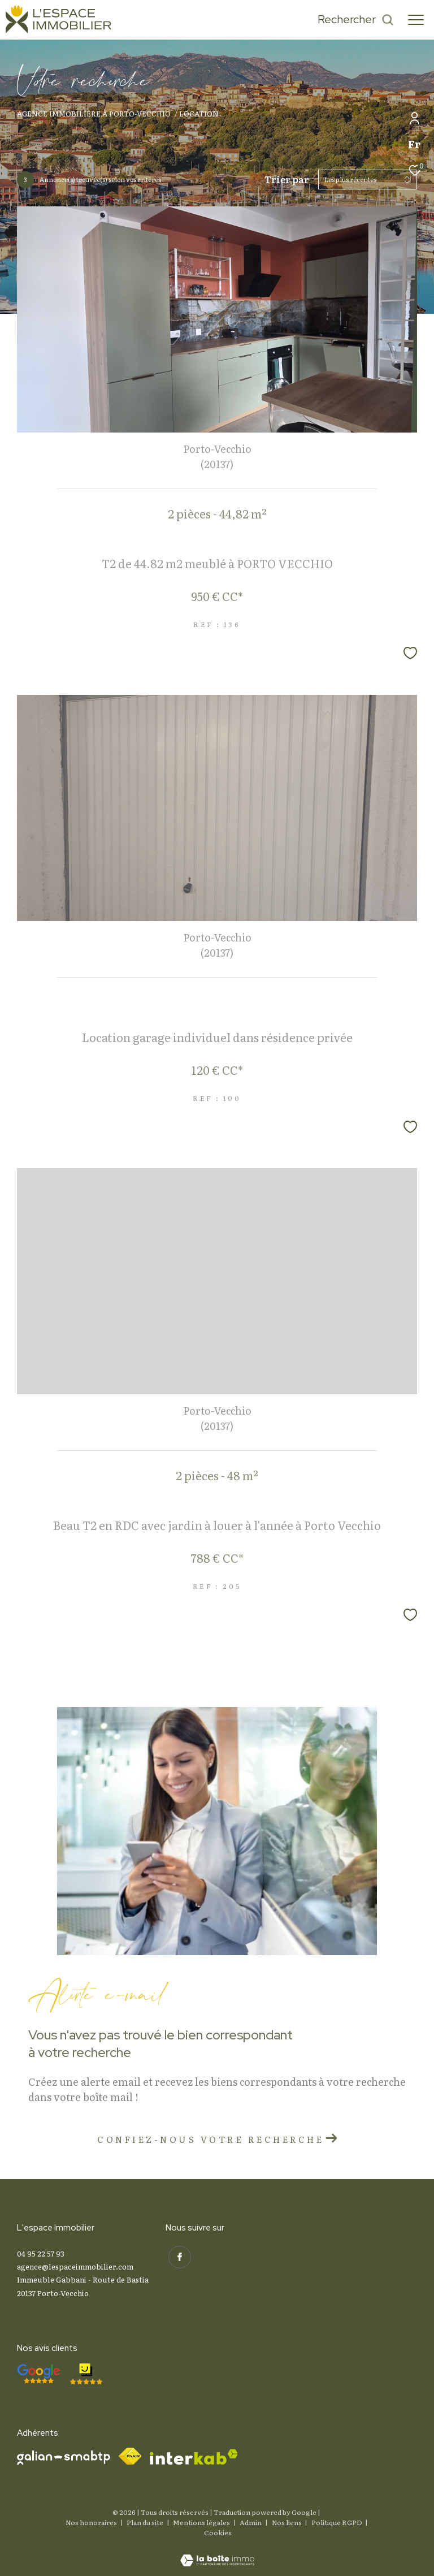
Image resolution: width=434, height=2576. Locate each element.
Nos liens (287, 2522)
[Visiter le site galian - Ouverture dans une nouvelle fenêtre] (63, 2457)
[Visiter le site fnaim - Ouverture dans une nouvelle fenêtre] (130, 2456)
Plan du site (145, 2522)
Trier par (286, 179)
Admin (251, 2522)
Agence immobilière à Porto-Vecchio (94, 113)
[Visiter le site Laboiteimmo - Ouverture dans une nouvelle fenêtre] (217, 2553)
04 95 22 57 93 (40, 2253)
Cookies (218, 2533)
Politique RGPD (336, 2522)
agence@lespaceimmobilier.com (75, 2266)
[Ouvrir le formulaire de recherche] (356, 19)
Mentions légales (202, 2522)
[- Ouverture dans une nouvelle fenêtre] (38, 2373)
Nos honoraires (91, 2522)
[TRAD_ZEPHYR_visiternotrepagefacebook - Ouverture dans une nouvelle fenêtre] (177, 2255)
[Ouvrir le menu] (416, 20)
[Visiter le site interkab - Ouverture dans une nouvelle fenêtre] (194, 2457)
